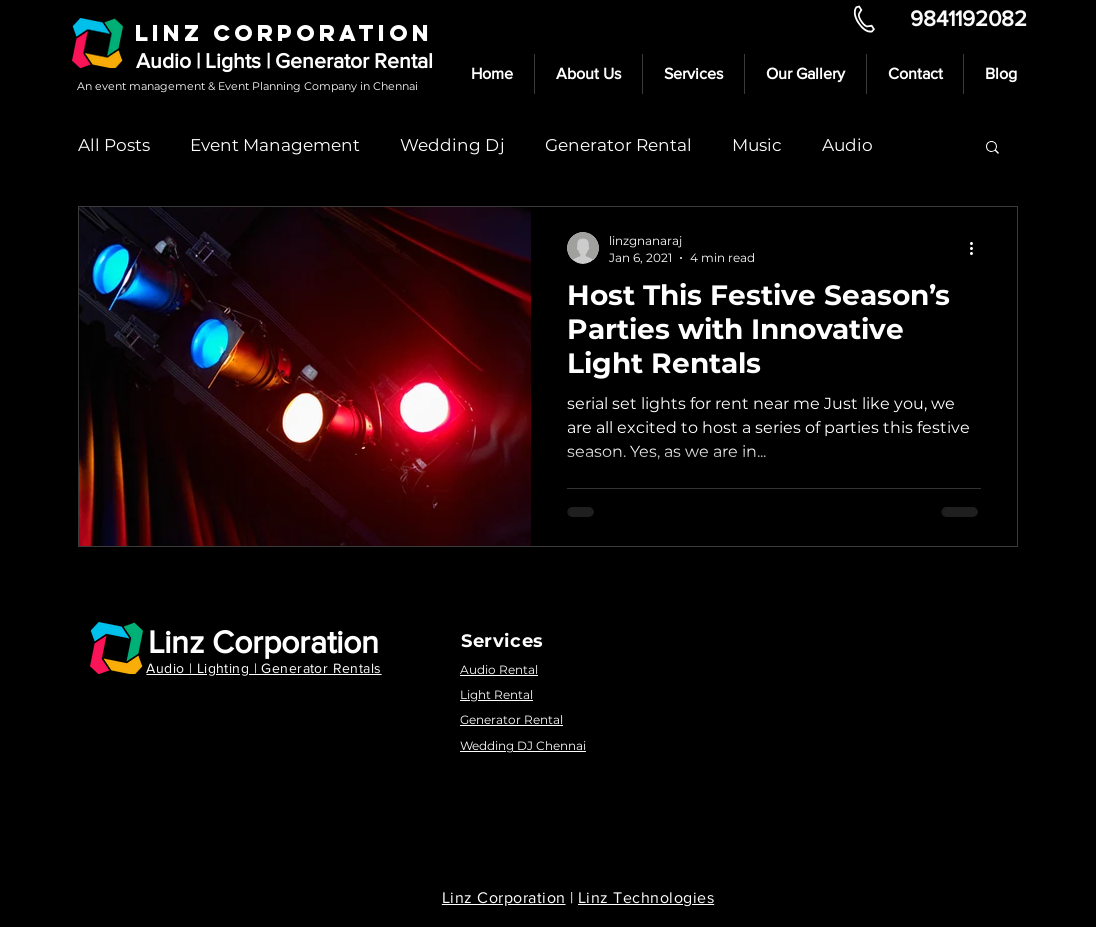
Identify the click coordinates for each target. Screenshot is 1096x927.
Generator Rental (618, 145)
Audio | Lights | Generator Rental (284, 60)
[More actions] (978, 248)
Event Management (275, 145)
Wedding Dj (452, 145)
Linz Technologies (646, 897)
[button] (992, 148)
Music (757, 145)
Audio (847, 145)
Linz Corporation (263, 641)
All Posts (114, 145)
